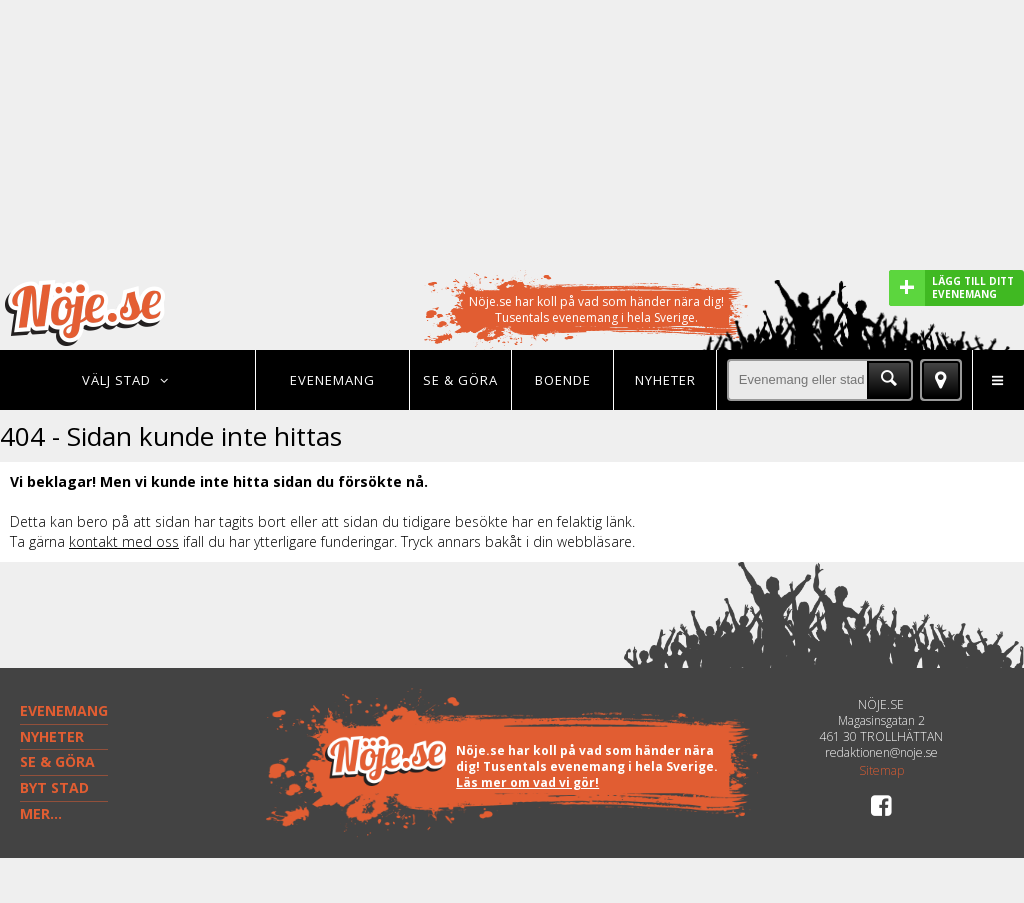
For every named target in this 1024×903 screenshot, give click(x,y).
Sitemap (881, 771)
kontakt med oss (124, 541)
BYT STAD (54, 787)
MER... (41, 813)
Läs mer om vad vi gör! (527, 782)
